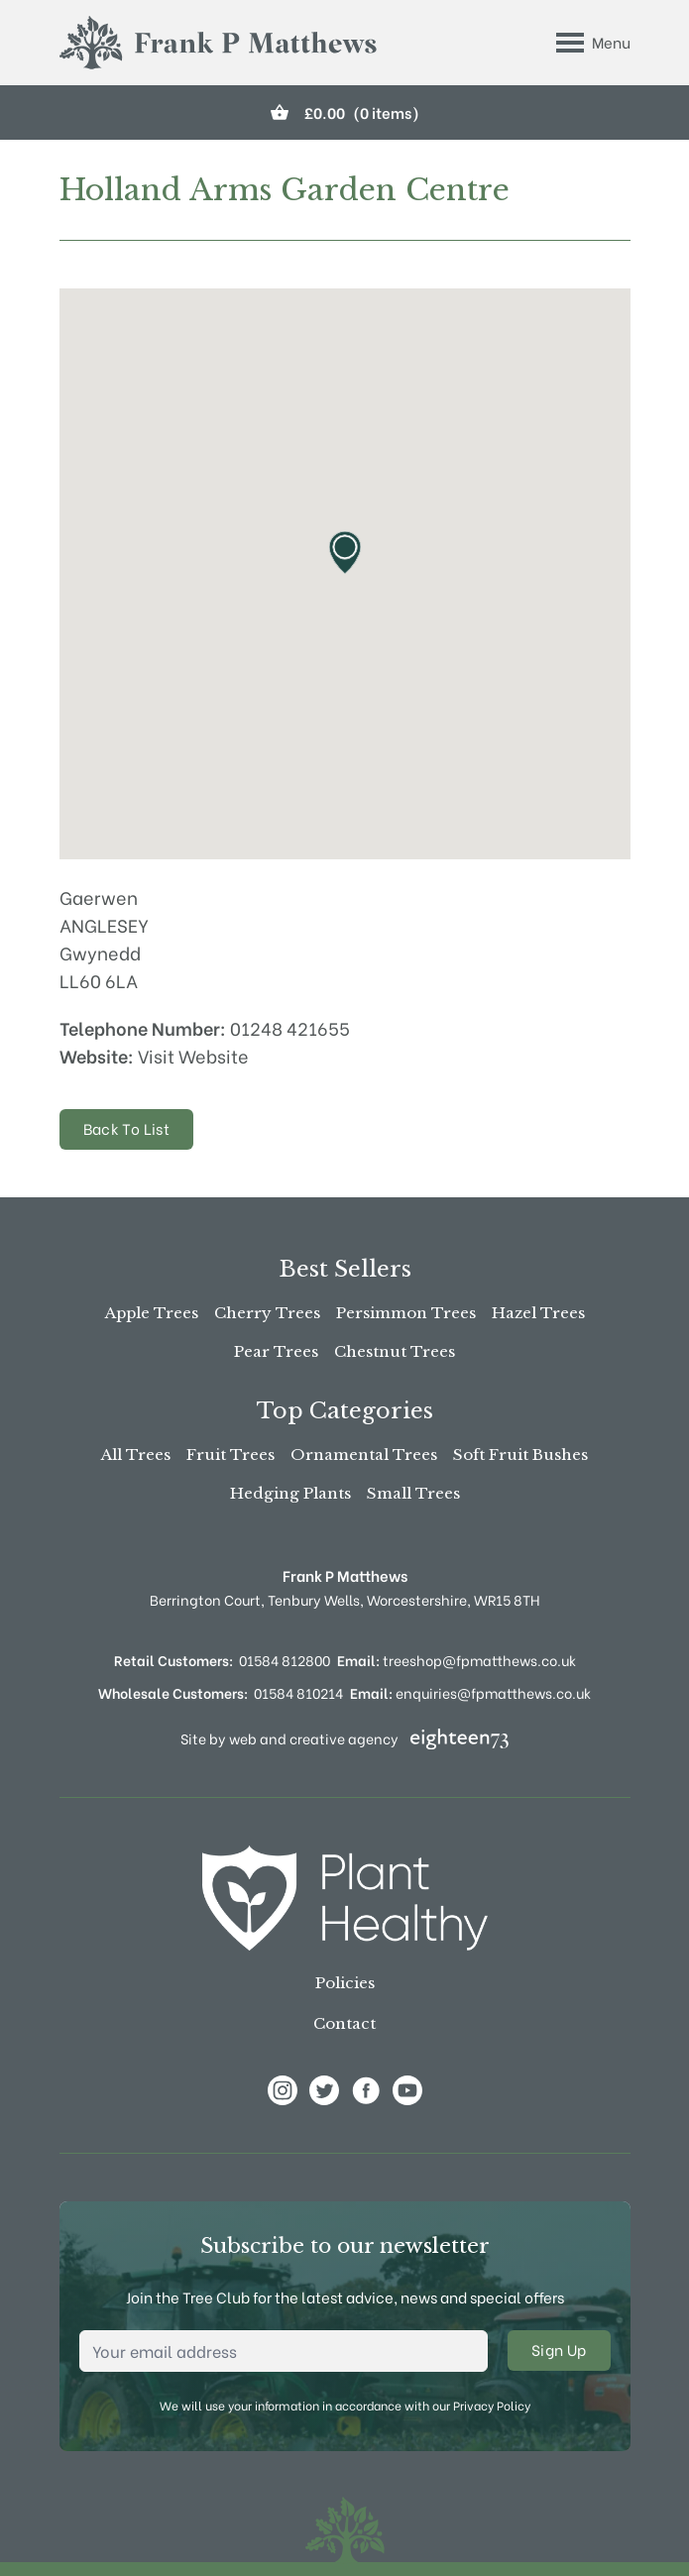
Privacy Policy (491, 2405)
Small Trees (413, 1493)
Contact (344, 2023)
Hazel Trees (538, 1312)
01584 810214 (298, 1692)
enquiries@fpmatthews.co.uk (470, 1692)
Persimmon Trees (406, 1312)
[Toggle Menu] (593, 43)
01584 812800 (284, 1659)
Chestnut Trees (394, 1351)
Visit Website (193, 1055)
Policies (345, 1982)
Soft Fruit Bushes (520, 1454)
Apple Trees (151, 1312)
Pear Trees (276, 1351)
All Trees (136, 1454)
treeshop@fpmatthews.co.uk (456, 1659)
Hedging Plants (290, 1493)
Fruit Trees (230, 1454)
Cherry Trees (267, 1312)
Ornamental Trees (363, 1454)
